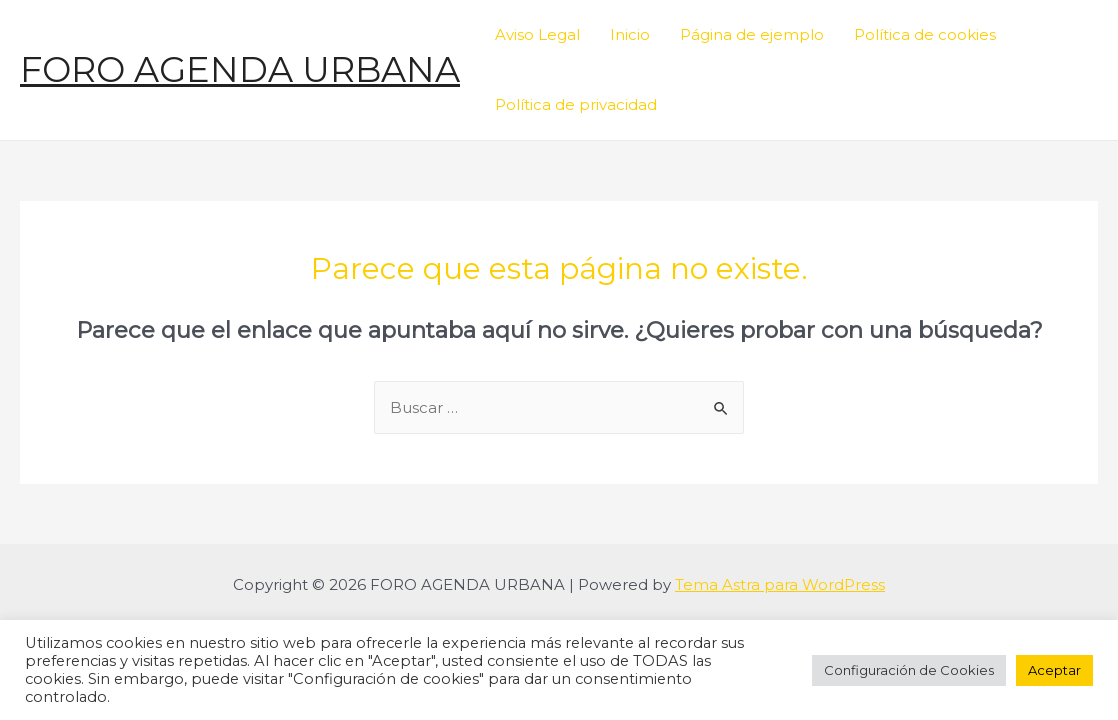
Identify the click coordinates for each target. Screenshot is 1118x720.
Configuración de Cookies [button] (909, 670)
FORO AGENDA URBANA (240, 69)
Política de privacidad (576, 104)
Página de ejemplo (752, 34)
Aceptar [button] (1054, 670)
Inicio (630, 34)
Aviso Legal (537, 34)
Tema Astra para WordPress (780, 584)
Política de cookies (925, 34)
